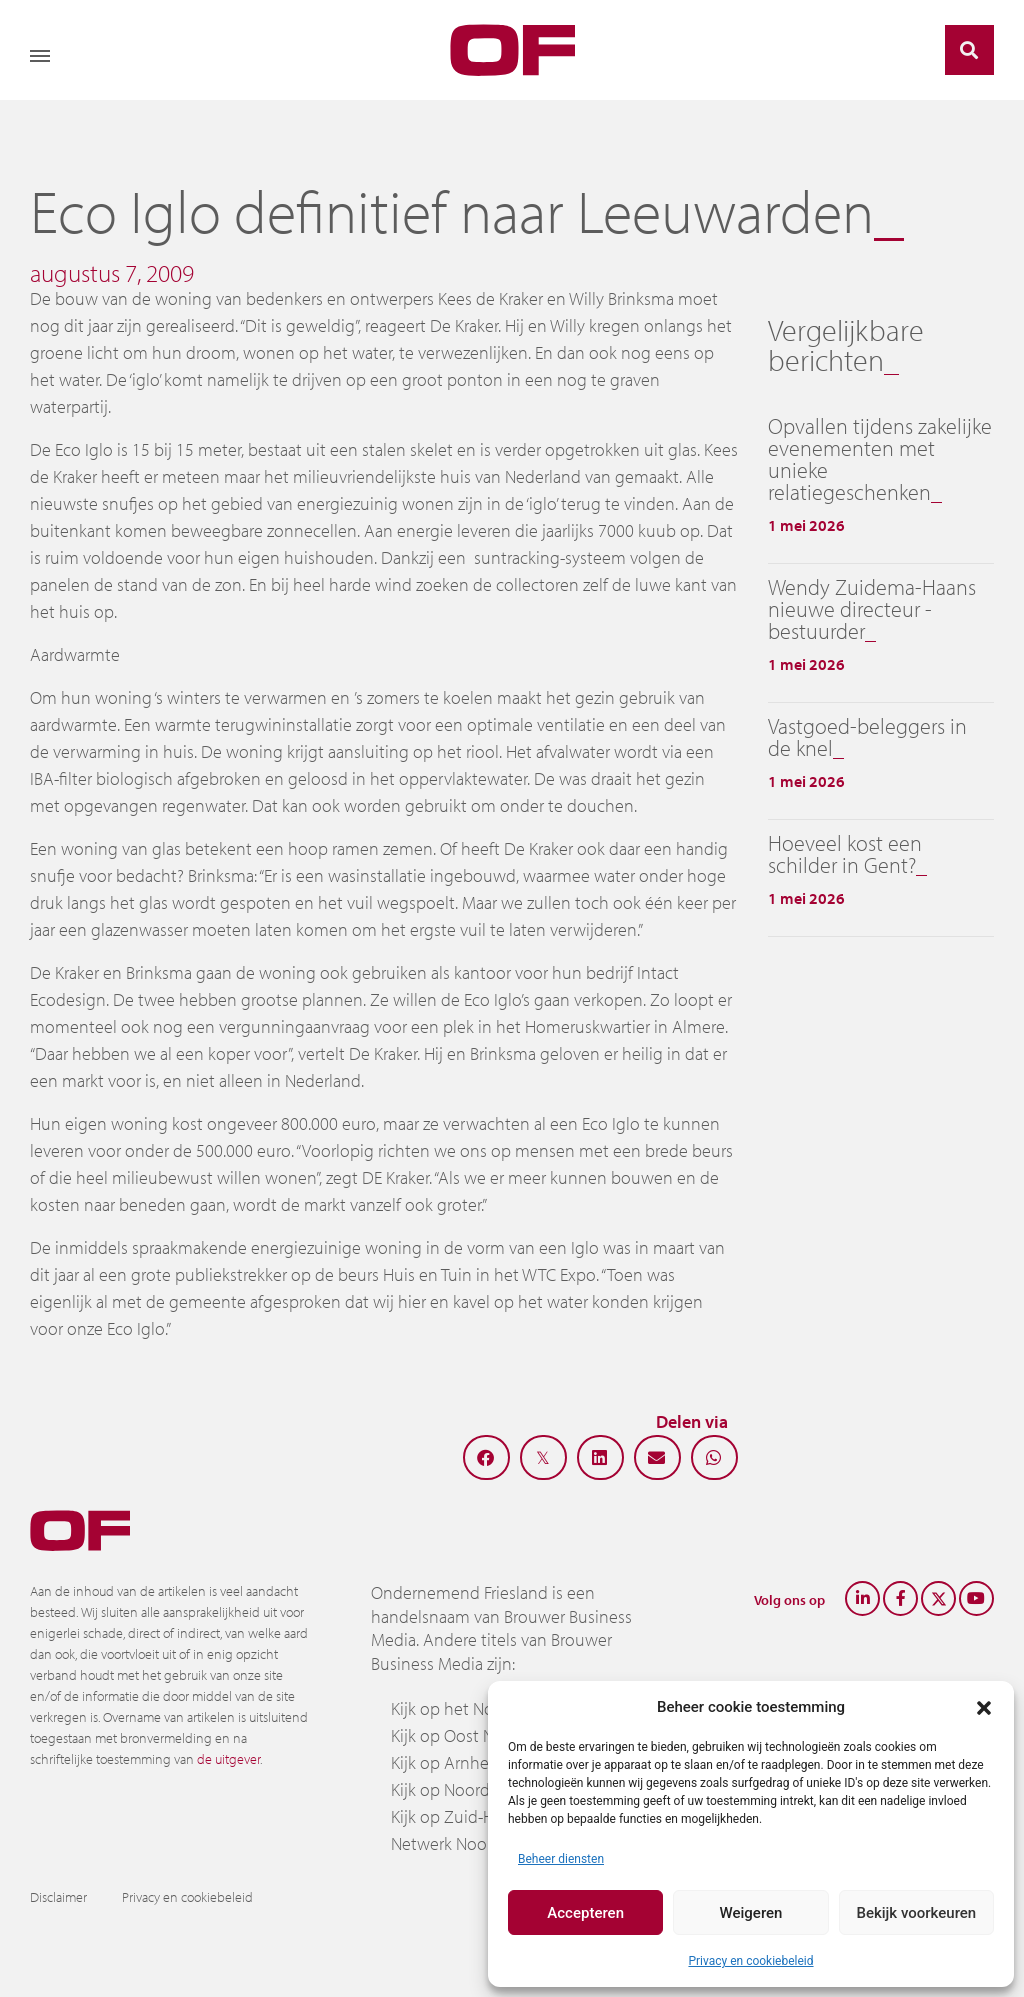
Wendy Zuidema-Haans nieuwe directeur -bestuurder (872, 609)
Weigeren (751, 1913)
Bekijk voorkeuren (916, 1913)
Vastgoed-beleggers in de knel (867, 737)
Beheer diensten (561, 1859)
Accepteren (585, 1913)
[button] (984, 1707)
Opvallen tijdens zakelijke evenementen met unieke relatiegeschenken (880, 459)
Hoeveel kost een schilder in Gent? (845, 854)
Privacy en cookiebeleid (750, 1961)
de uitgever (228, 1759)
